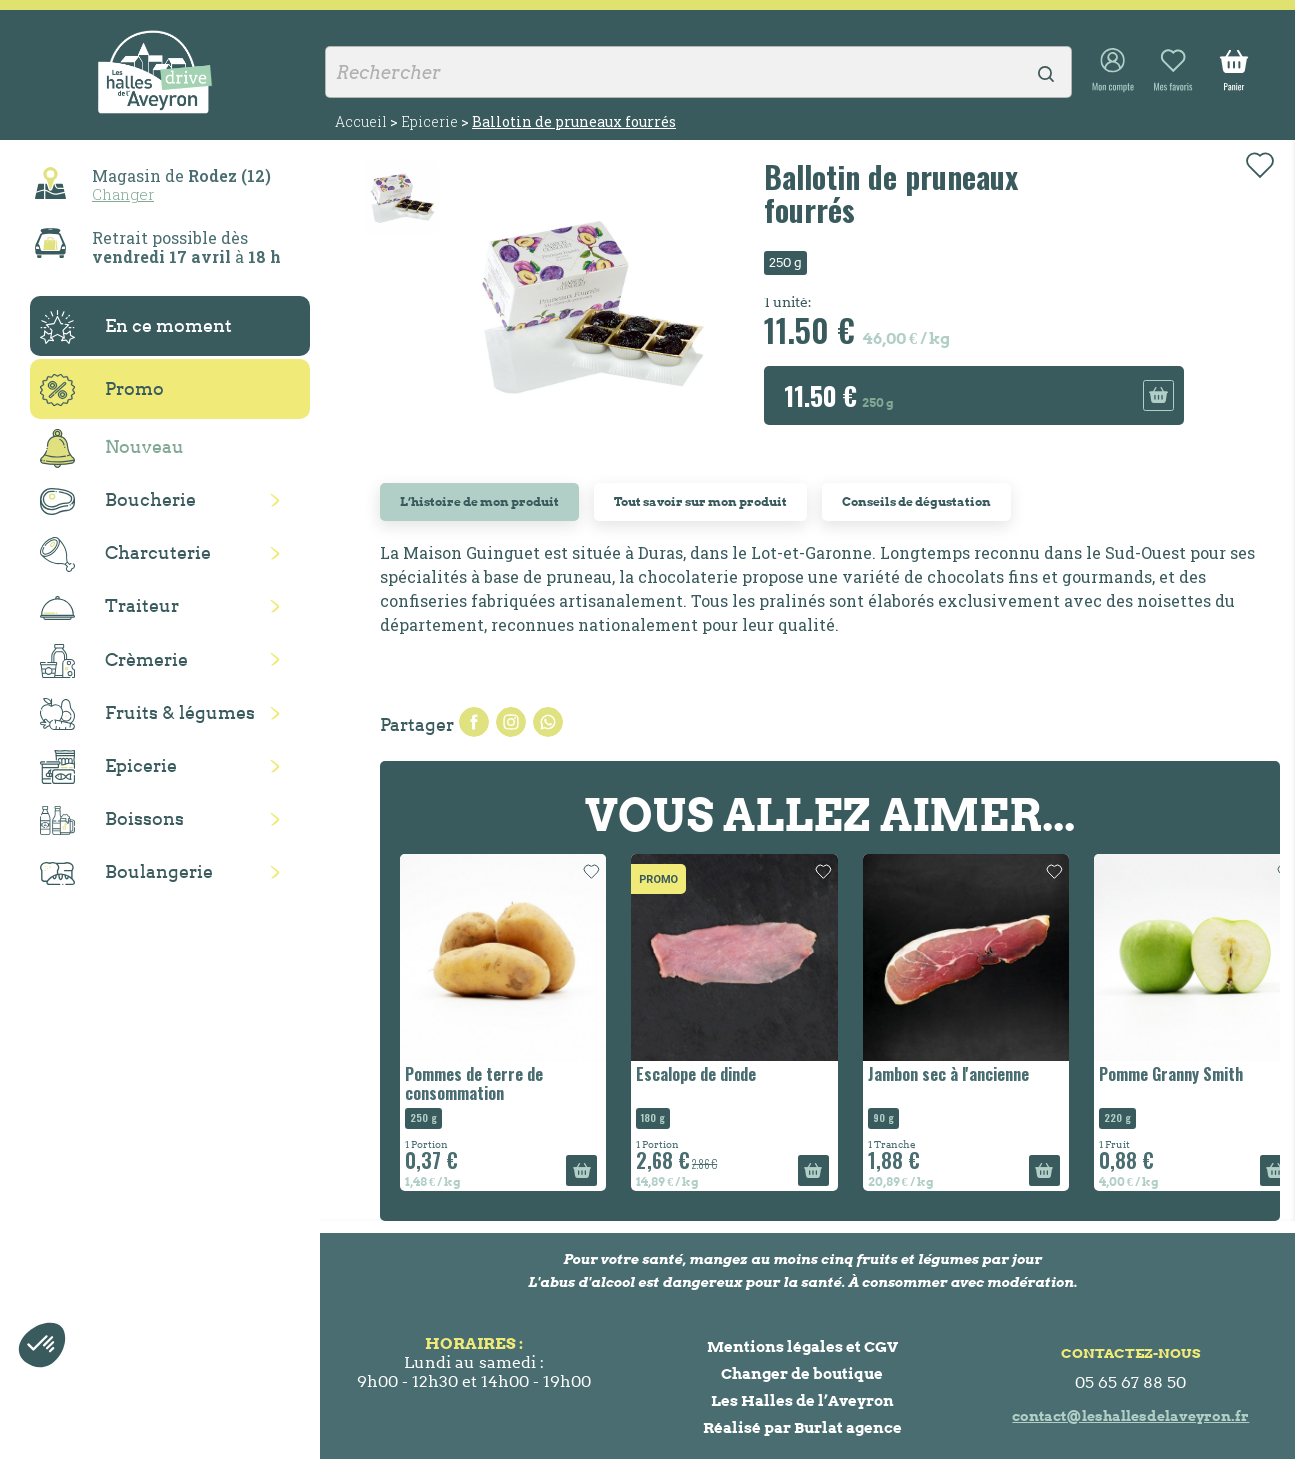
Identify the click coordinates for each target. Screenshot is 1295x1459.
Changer (123, 194)
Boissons (112, 820)
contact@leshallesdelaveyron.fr (1130, 1416)
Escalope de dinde (696, 1074)
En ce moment (136, 327)
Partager (474, 722)
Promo (102, 390)
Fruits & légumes (147, 714)
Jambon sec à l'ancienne (948, 1074)
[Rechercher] (698, 72)
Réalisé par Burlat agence (802, 1427)
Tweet (511, 722)
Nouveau (112, 448)
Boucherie (118, 501)
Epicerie (108, 767)
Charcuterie (125, 554)
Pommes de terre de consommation (474, 1083)
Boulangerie (126, 873)
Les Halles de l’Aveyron (802, 1400)
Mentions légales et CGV (802, 1346)
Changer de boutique (802, 1373)
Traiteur (109, 607)
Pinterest (548, 722)
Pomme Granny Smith (1171, 1074)
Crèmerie (114, 661)
